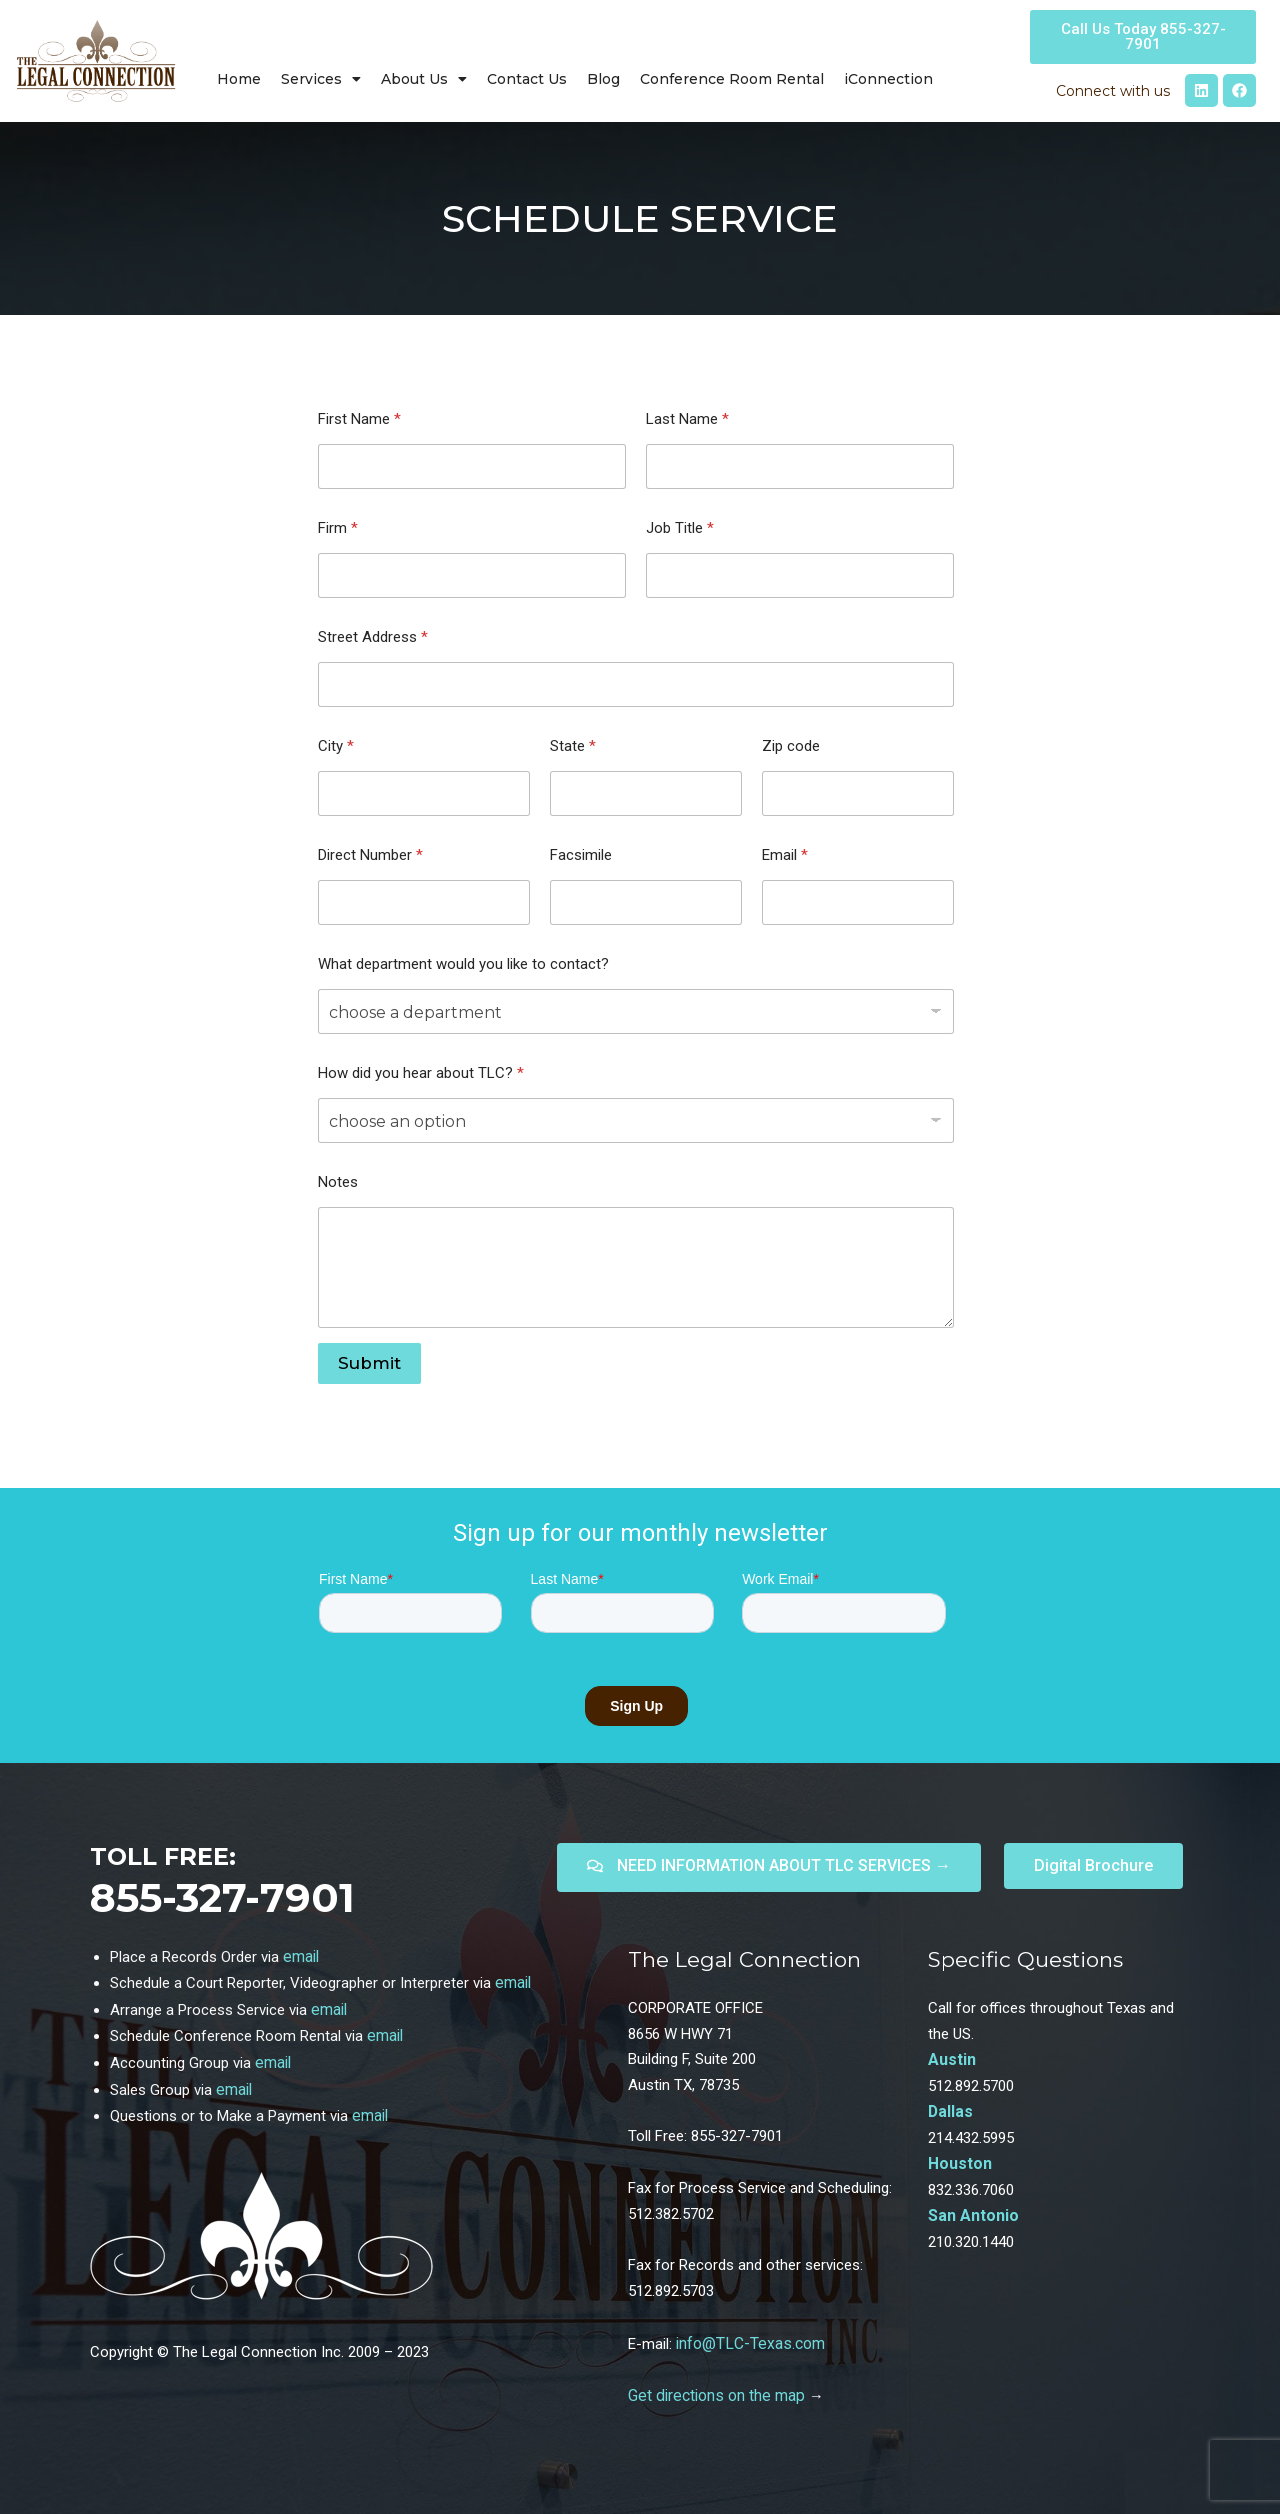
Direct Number (370, 855)
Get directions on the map (713, 2394)
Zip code (791, 746)
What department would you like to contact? (463, 964)
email (300, 1956)
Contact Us (527, 79)
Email (785, 855)
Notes (338, 1182)
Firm (338, 528)
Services (321, 79)
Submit (369, 1363)
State (573, 746)
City (336, 746)
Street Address (373, 637)
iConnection (888, 79)
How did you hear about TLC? (421, 1073)
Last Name (687, 419)
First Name (359, 419)
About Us (424, 79)
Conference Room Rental (732, 79)
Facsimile (581, 855)
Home (239, 79)
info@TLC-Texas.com (748, 2343)
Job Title (680, 528)
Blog (603, 79)
